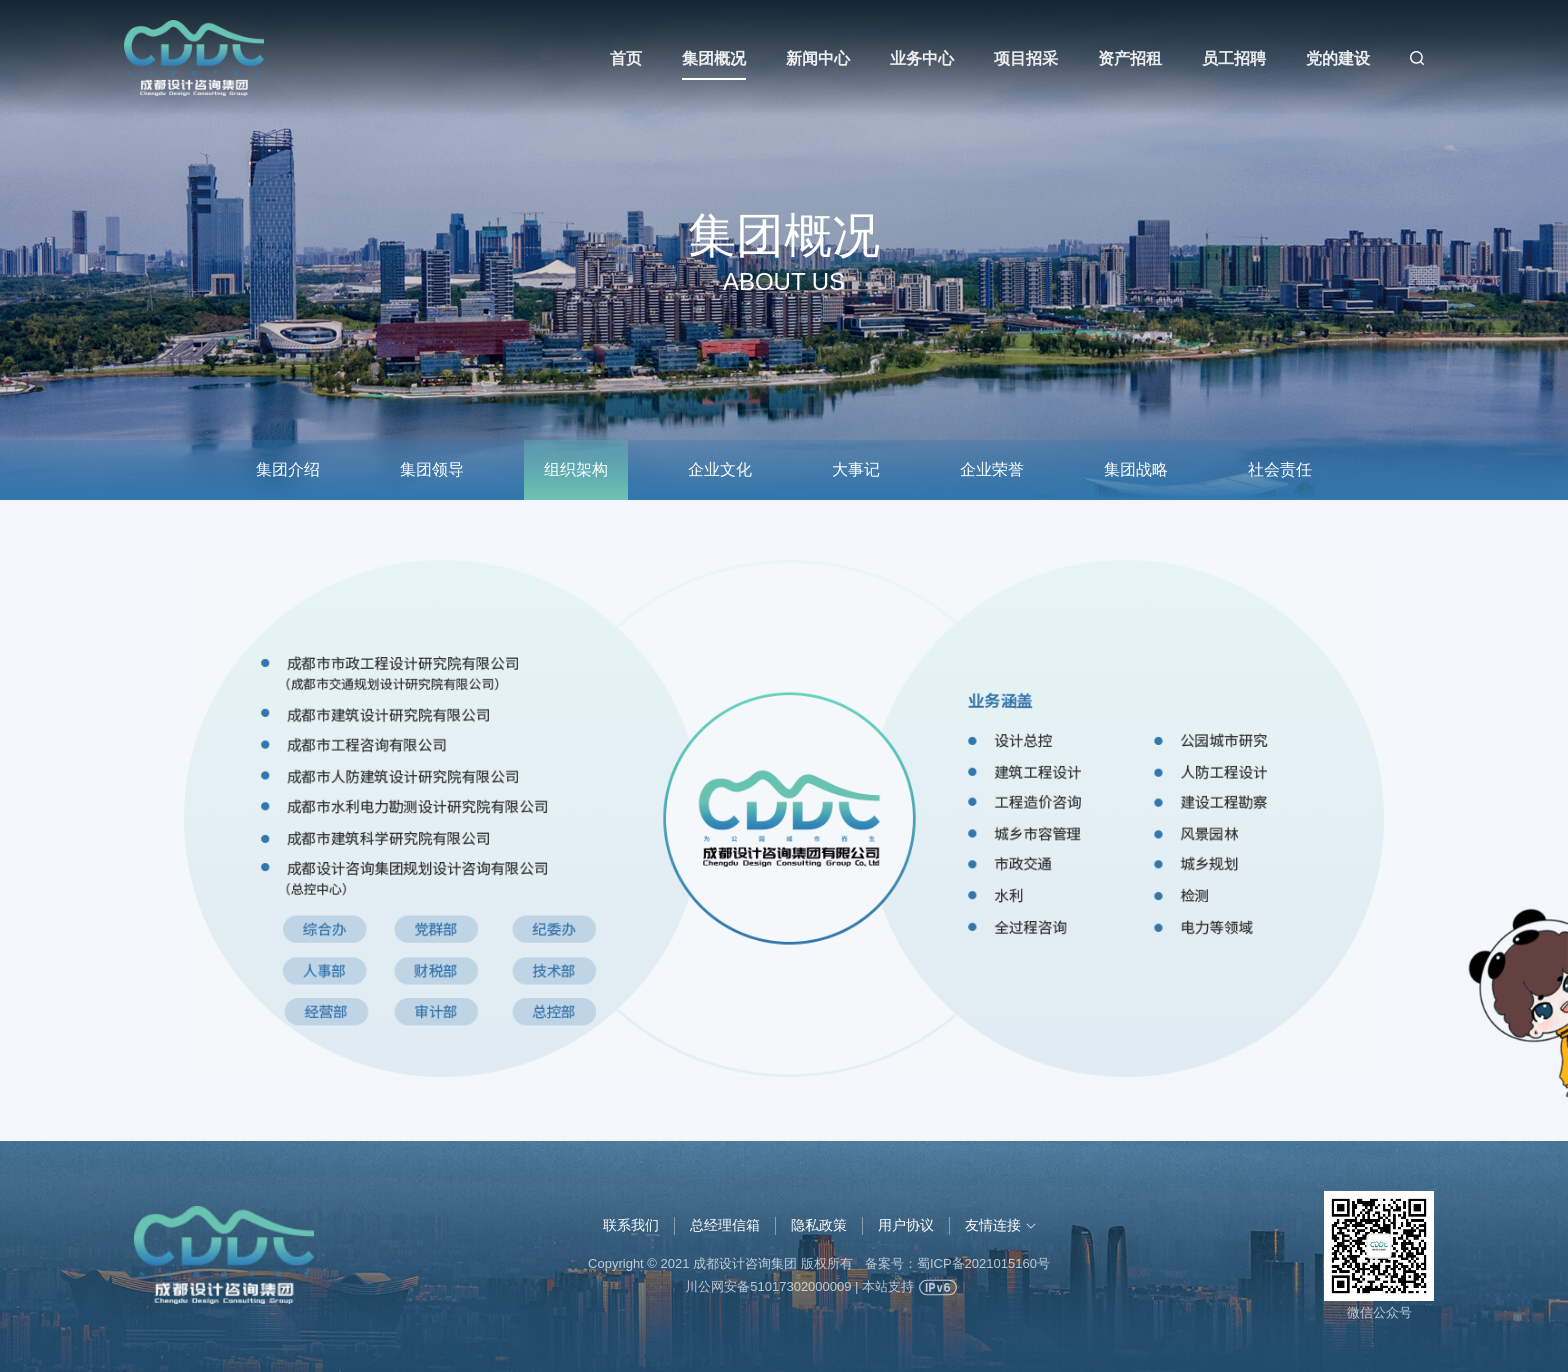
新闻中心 (818, 58)
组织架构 (576, 469)
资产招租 (1130, 58)
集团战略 (1136, 469)
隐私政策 (819, 1225)
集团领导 (432, 469)
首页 (626, 58)
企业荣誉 (992, 469)
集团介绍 (288, 469)
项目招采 (1026, 58)
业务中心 (922, 58)
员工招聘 (1234, 58)
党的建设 (1338, 58)
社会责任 (1280, 469)
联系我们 (631, 1225)
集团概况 (714, 58)
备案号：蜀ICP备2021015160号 (957, 1263)
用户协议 (906, 1225)
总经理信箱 (725, 1225)
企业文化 (720, 469)
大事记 (856, 469)
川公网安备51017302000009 (768, 1286)
